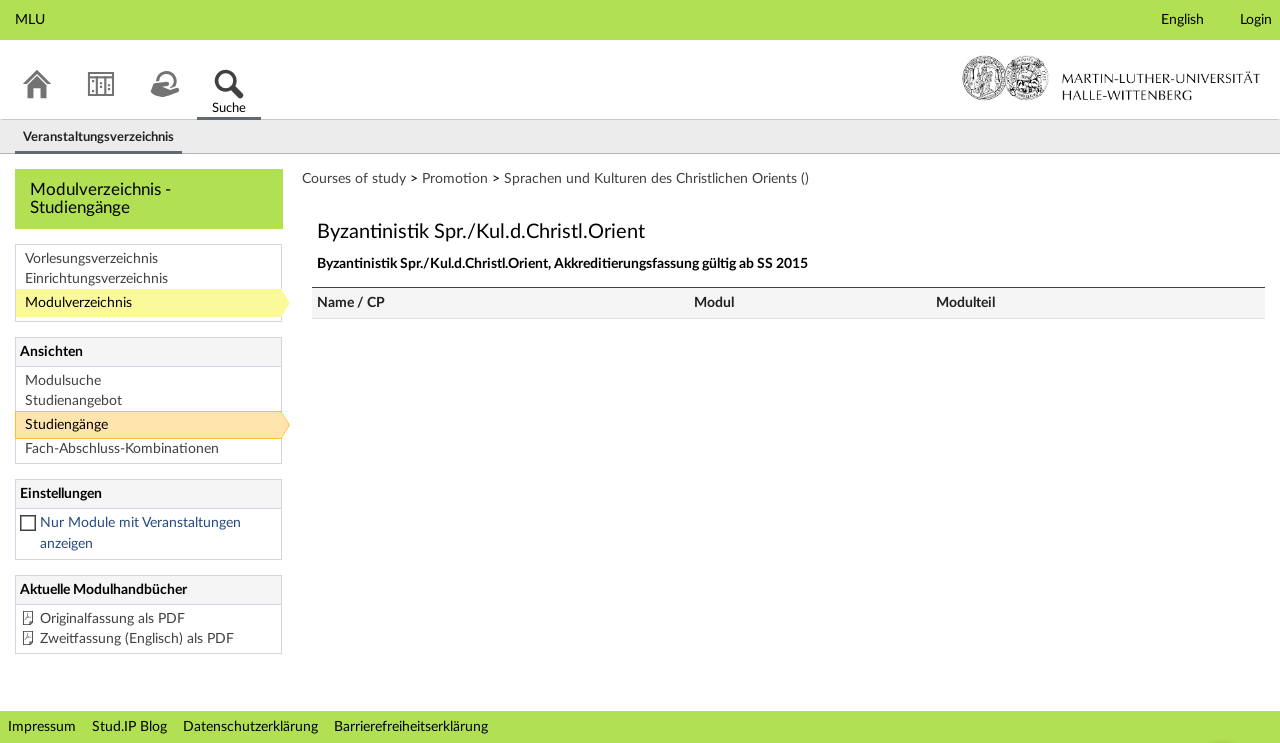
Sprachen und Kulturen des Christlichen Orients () (656, 179)
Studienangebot (73, 401)
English (1182, 20)
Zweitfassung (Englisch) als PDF (137, 639)
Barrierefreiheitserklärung (411, 727)
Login (1256, 20)
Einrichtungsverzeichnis (96, 279)
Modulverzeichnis (78, 303)
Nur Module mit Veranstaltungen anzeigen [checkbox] (140, 533)
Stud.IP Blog (129, 727)
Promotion (455, 179)
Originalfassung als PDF (112, 619)
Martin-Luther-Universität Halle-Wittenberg (1111, 78)
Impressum (42, 727)
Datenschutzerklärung (250, 727)
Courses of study (354, 179)
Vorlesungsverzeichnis (91, 259)
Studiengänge (66, 425)
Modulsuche (63, 381)
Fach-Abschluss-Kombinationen (122, 449)
